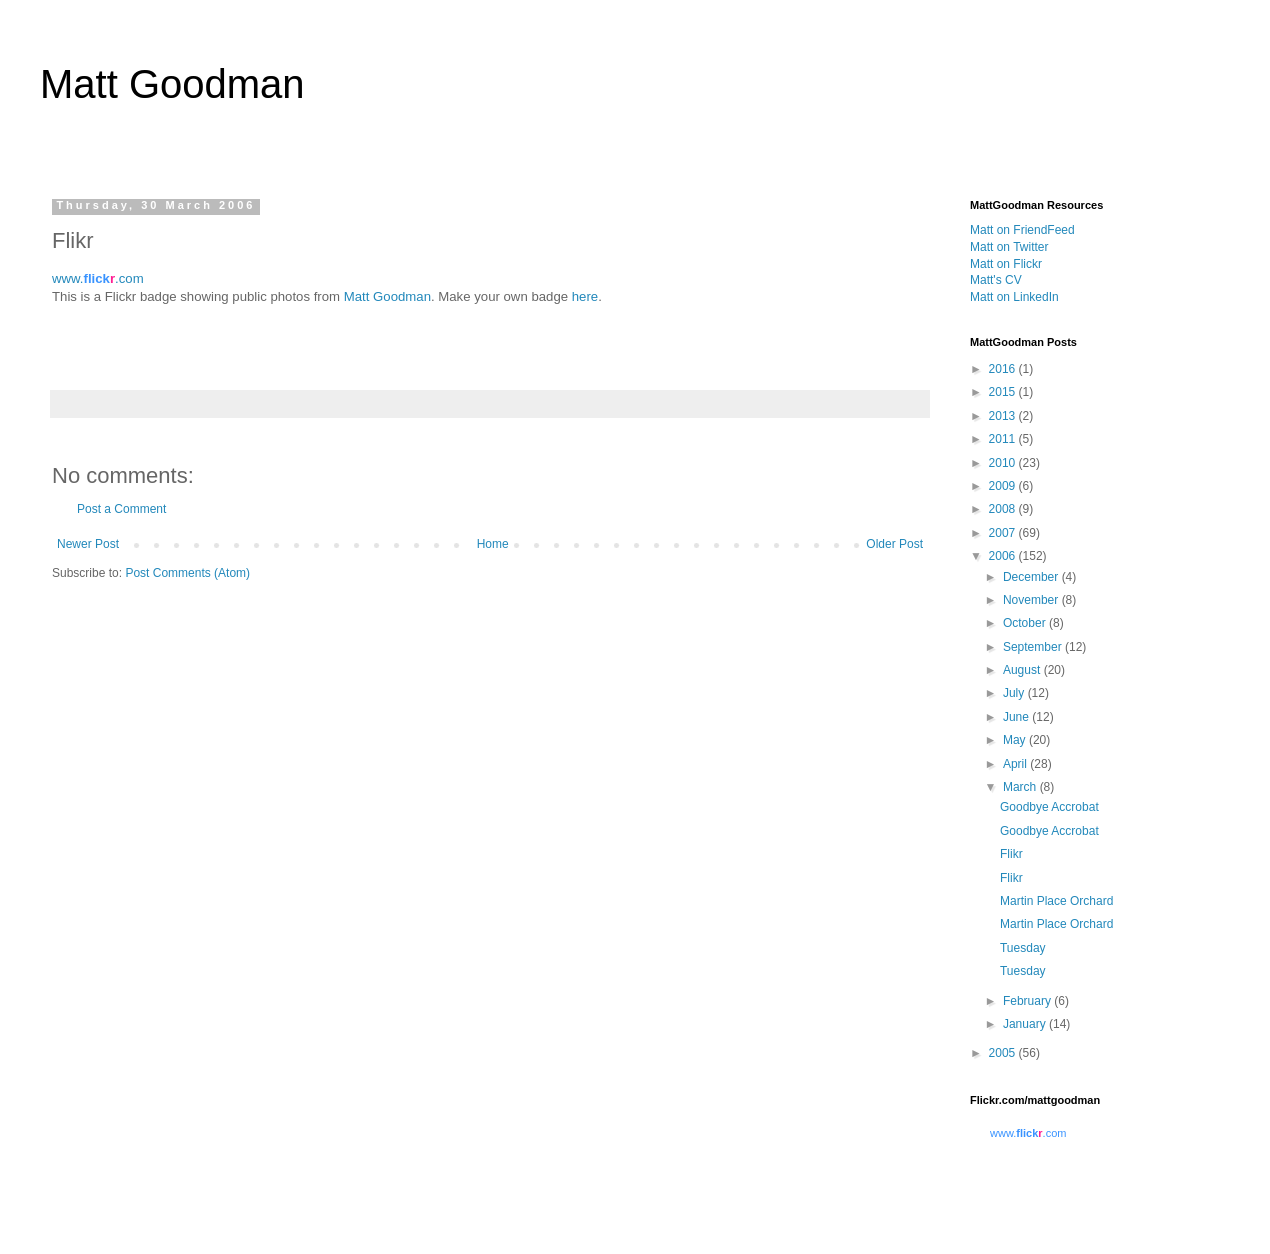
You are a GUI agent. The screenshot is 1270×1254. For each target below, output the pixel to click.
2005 (1004, 1053)
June (1017, 717)
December (1032, 577)
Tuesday (1023, 948)
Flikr (1011, 854)
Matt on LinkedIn (1014, 297)
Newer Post (88, 544)
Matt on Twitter (1009, 247)
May (1016, 740)
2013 (1004, 416)
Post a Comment (121, 509)
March (1021, 787)
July (1015, 693)
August (1023, 670)
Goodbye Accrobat (1049, 807)
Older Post (894, 544)
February (1028, 1001)
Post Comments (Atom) (187, 573)
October (1026, 623)
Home (493, 544)
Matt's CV (996, 280)
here (585, 296)
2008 (1004, 509)
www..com (98, 278)
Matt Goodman (172, 84)
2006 (1004, 556)
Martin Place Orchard (1056, 901)
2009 (1004, 486)
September (1034, 647)
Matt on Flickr (1006, 264)
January (1026, 1024)
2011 (1004, 439)
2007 (1004, 533)
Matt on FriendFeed (1022, 230)
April (1016, 764)
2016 (1004, 369)
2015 (1004, 392)
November (1032, 600)
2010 (1004, 463)
